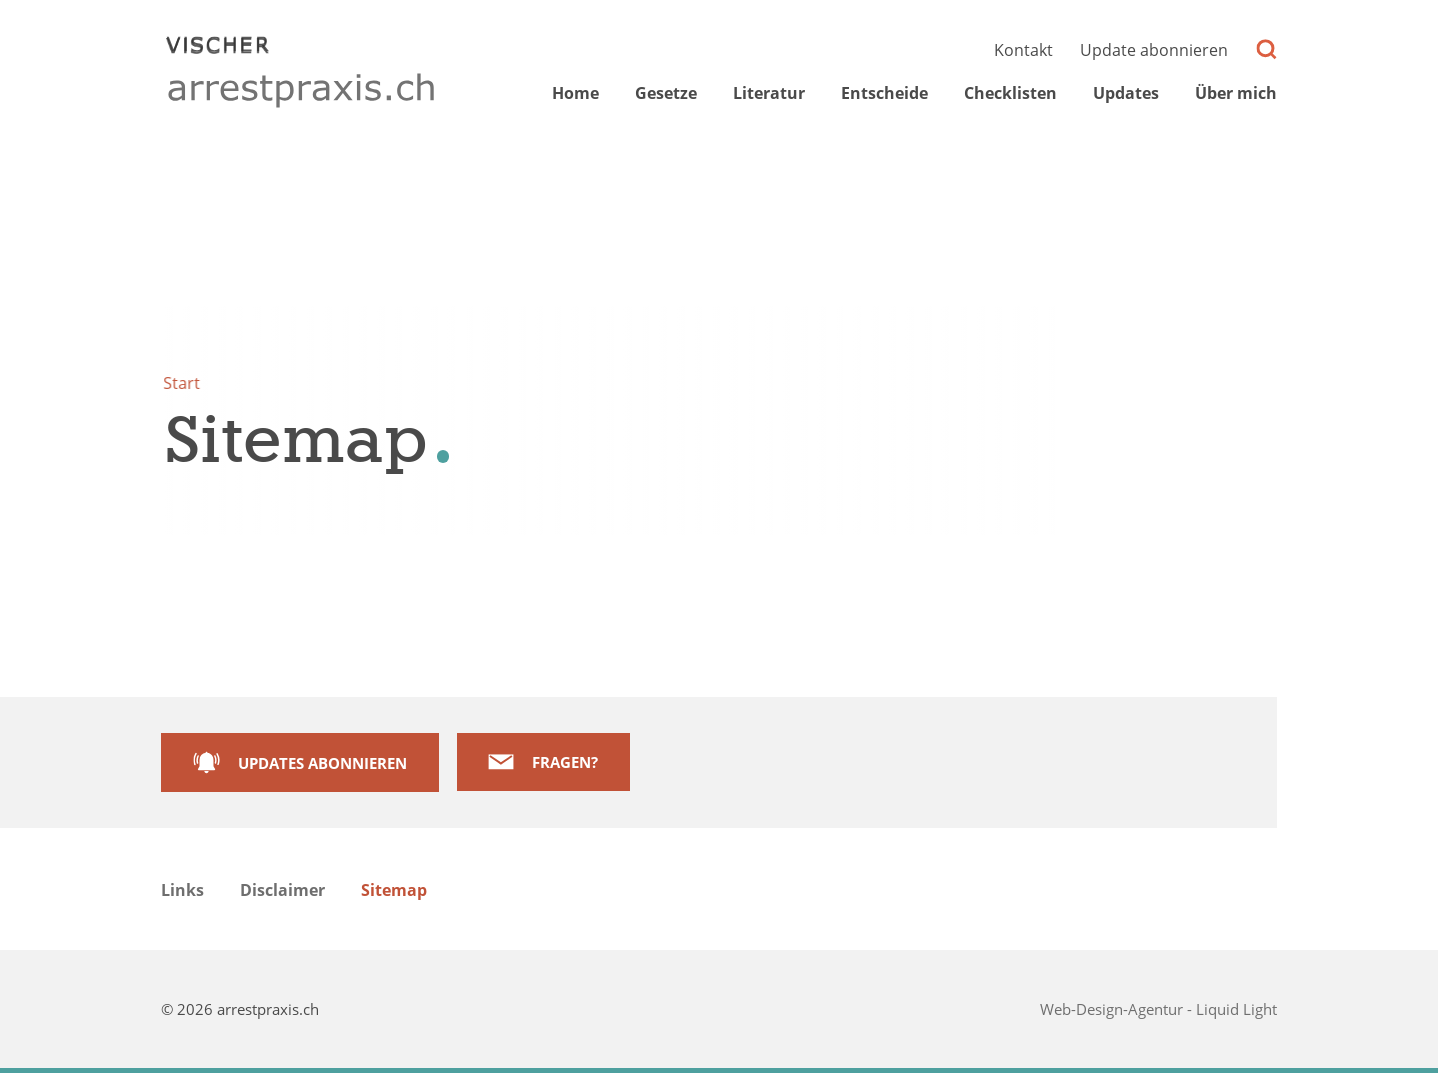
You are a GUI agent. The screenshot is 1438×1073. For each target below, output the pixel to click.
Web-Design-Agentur (1113, 1009)
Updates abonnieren (322, 763)
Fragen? (565, 762)
